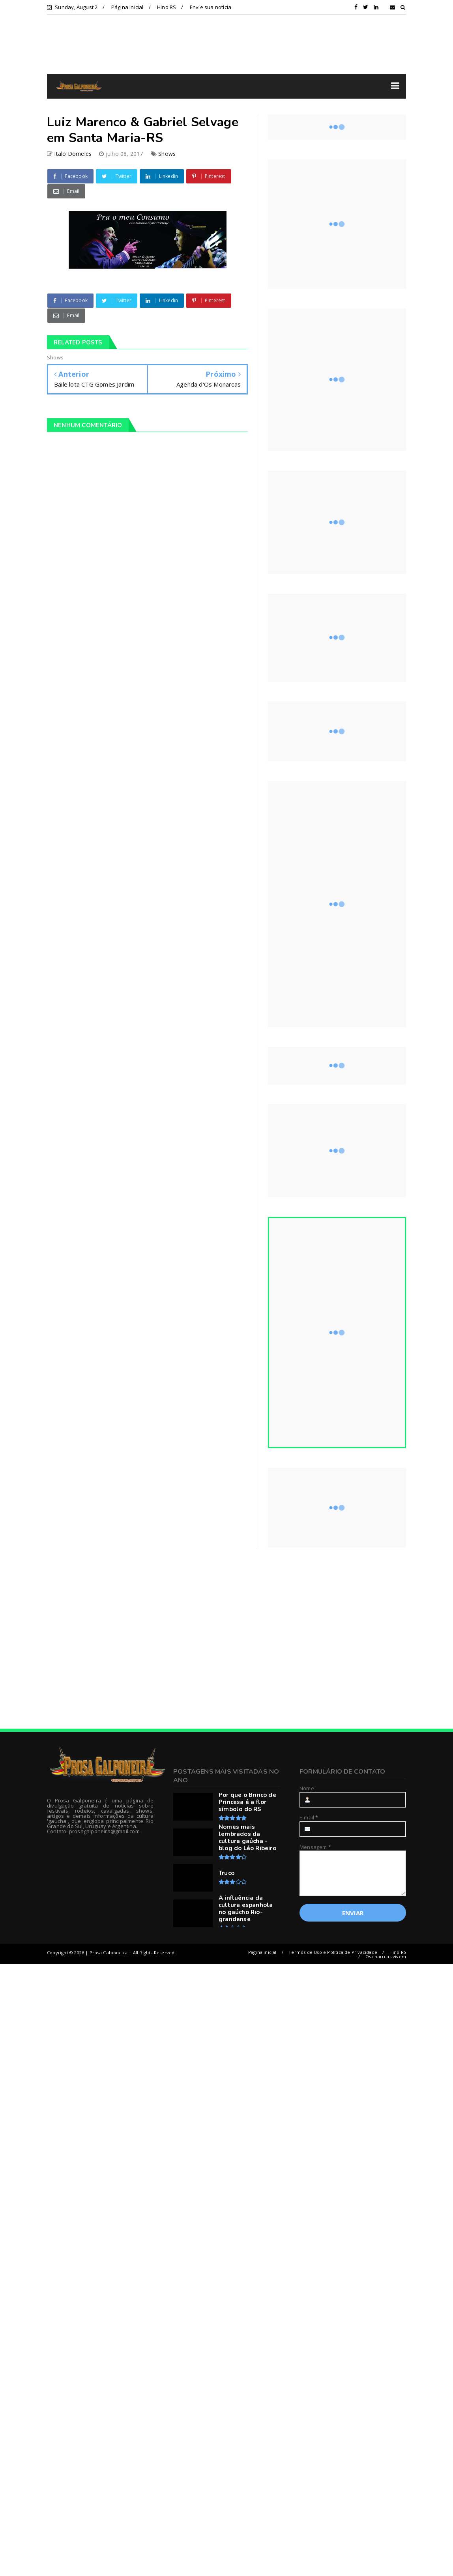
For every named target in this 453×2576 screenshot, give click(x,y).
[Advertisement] (111, 1639)
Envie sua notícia (210, 7)
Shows (167, 153)
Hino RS (166, 7)
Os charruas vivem (385, 1956)
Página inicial (127, 7)
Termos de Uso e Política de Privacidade (332, 1952)
